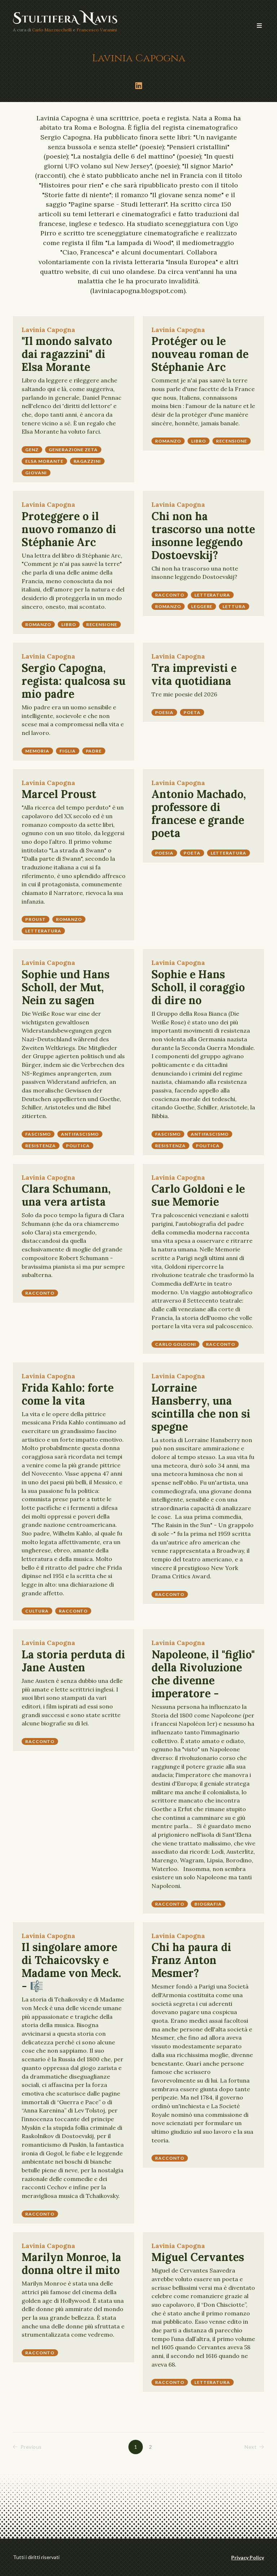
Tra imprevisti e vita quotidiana (194, 674)
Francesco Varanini (96, 29)
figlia (68, 751)
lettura (234, 606)
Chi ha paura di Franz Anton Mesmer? (191, 1960)
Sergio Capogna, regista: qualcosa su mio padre (74, 681)
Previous (27, 2447)
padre (94, 751)
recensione (231, 441)
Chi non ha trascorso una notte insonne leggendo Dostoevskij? (203, 535)
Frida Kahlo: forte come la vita (68, 1394)
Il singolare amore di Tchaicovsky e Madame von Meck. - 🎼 (71, 1966)
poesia (164, 712)
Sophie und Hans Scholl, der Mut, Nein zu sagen (66, 987)
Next (254, 2447)
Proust (35, 919)
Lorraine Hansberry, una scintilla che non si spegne (200, 1407)
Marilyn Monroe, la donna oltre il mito (71, 2263)
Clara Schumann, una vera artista (66, 1195)
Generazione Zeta (73, 449)
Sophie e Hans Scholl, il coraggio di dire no (198, 987)
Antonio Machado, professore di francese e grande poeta (198, 813)
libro (198, 441)
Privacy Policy (247, 2557)
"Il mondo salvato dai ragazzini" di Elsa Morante (67, 354)
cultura (37, 1611)
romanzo (168, 441)
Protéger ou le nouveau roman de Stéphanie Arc (200, 354)
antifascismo (80, 1134)
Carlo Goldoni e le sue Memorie (198, 1195)
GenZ (32, 449)
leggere (202, 606)
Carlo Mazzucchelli (52, 29)
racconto (169, 595)
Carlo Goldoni (175, 1344)
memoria (37, 751)
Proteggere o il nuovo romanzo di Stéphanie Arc (69, 529)
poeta (192, 712)
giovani (36, 472)
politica (78, 1145)
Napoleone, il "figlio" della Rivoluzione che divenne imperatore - (203, 1674)
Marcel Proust (59, 794)
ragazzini (87, 461)
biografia (208, 1904)
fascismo (38, 1134)
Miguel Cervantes (197, 2257)
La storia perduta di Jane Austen (73, 1661)
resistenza (40, 1145)
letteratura (212, 595)
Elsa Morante (44, 461)
